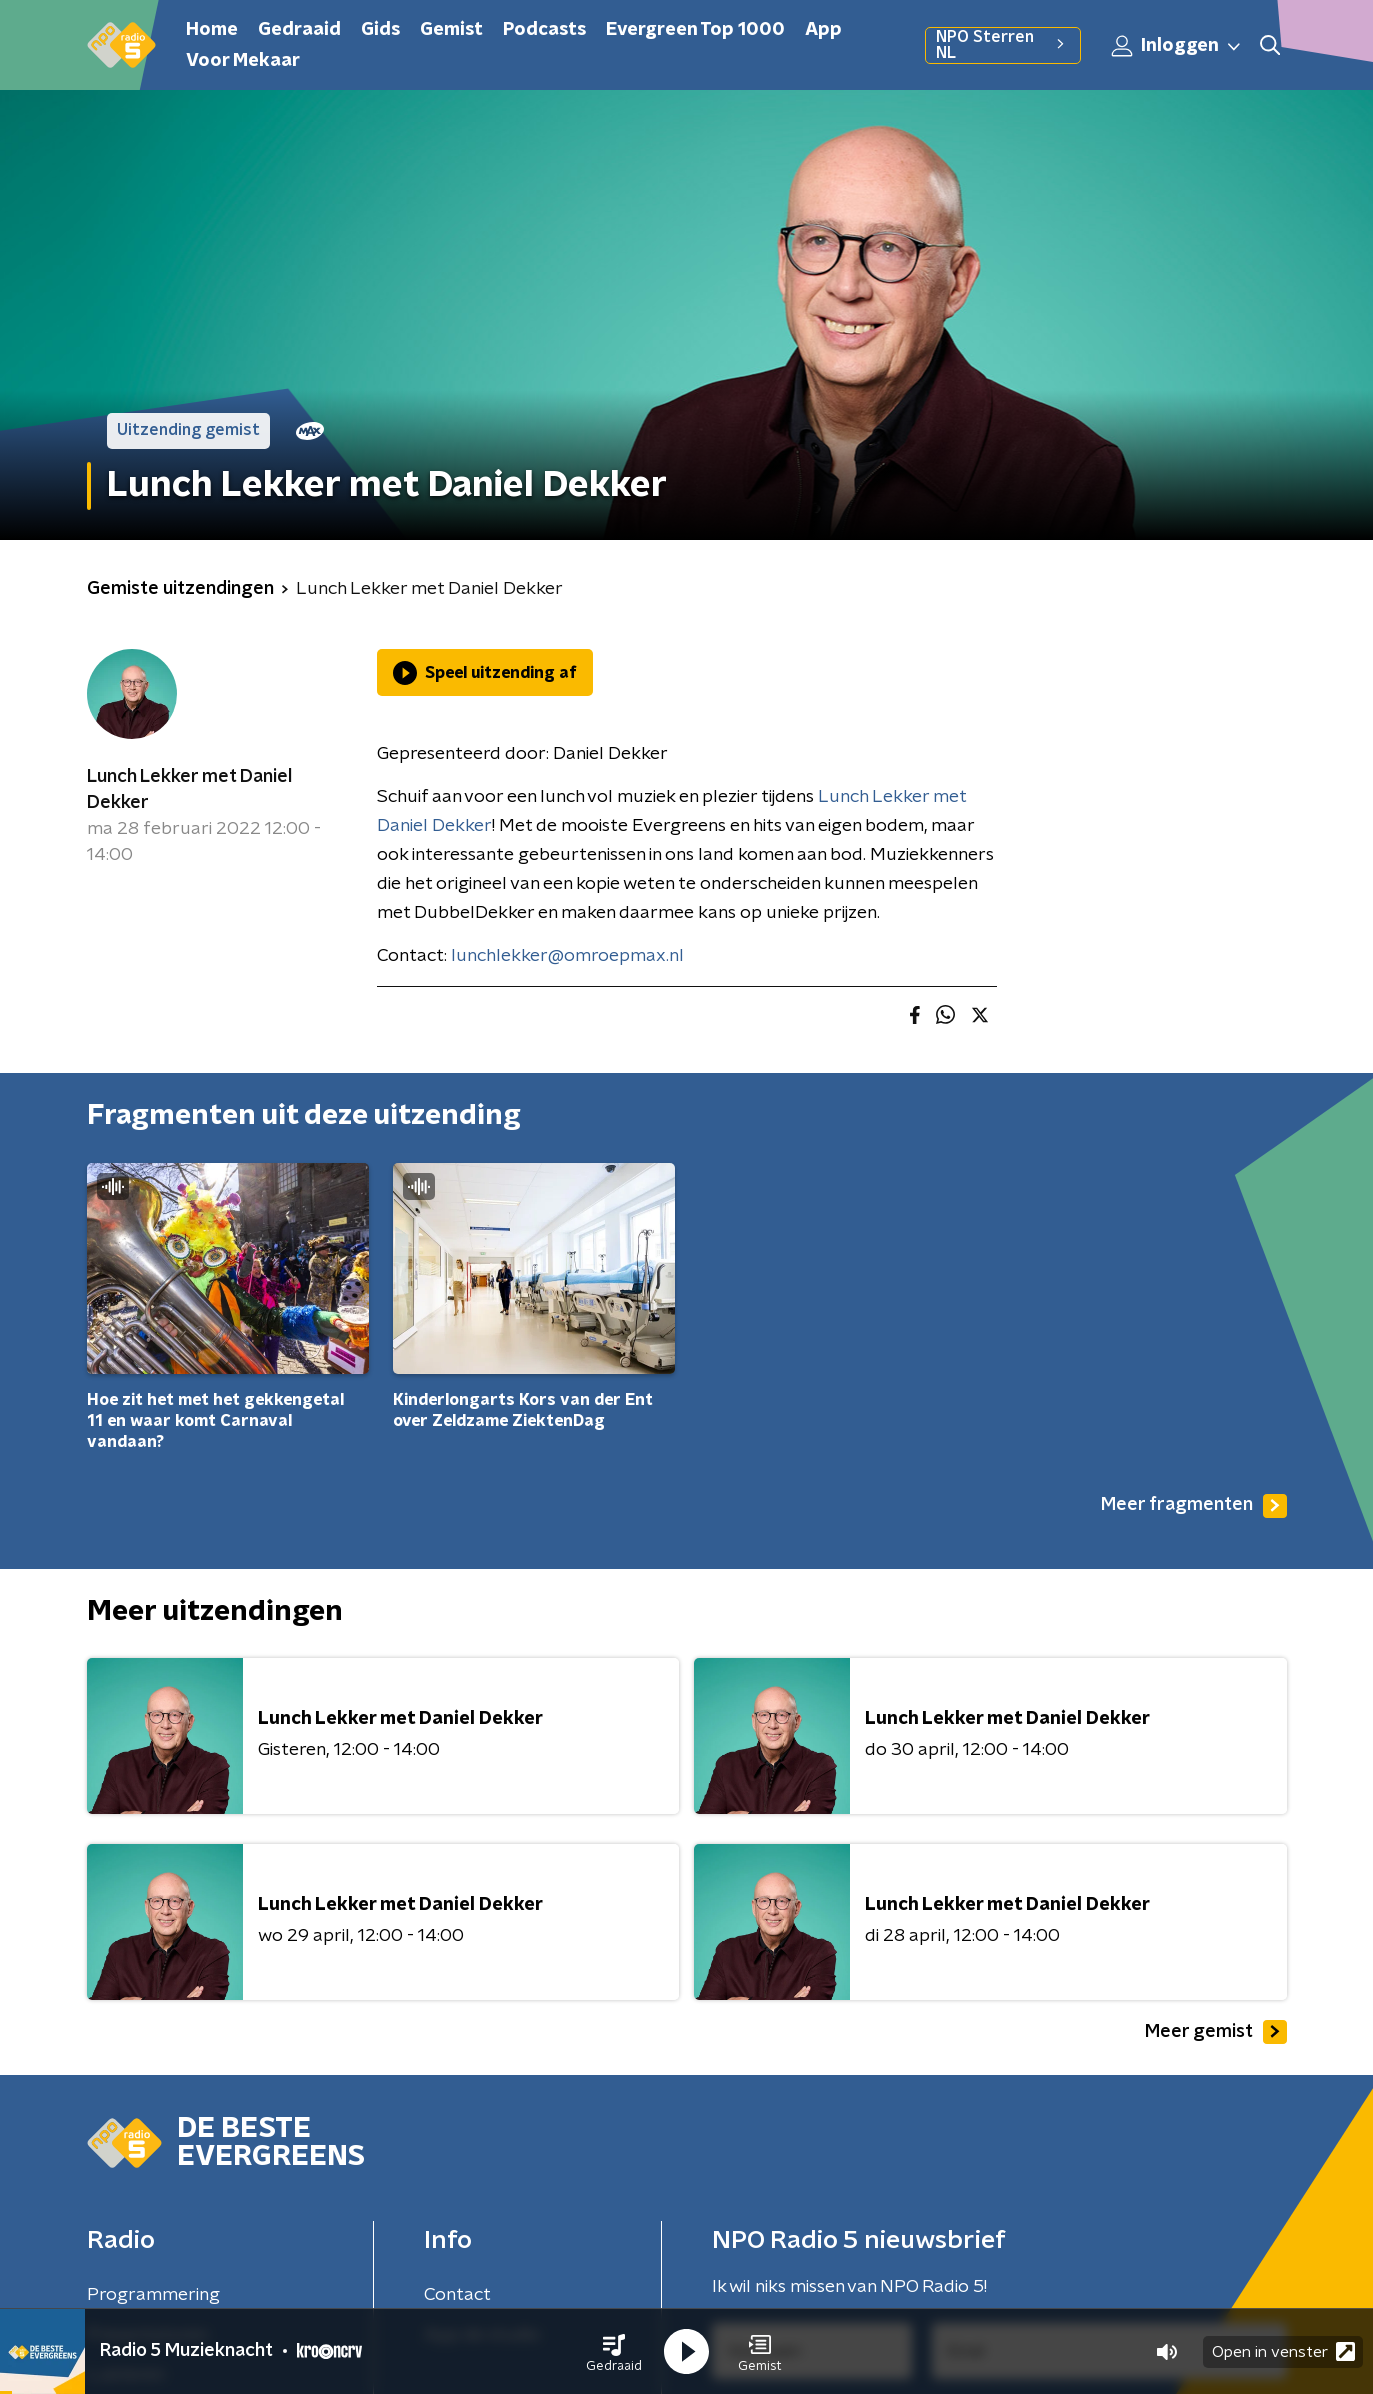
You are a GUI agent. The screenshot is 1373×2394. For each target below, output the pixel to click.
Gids (380, 30)
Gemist (451, 30)
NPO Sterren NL (1002, 45)
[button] (614, 2352)
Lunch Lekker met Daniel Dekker (189, 790)
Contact (457, 2295)
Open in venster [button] (1283, 2351)
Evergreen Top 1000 (695, 30)
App (823, 30)
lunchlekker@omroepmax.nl (567, 956)
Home (212, 30)
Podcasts (544, 30)
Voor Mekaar (243, 61)
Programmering (153, 2295)
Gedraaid (299, 30)
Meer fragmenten (1194, 1506)
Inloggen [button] (1177, 46)
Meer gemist (1216, 2032)
